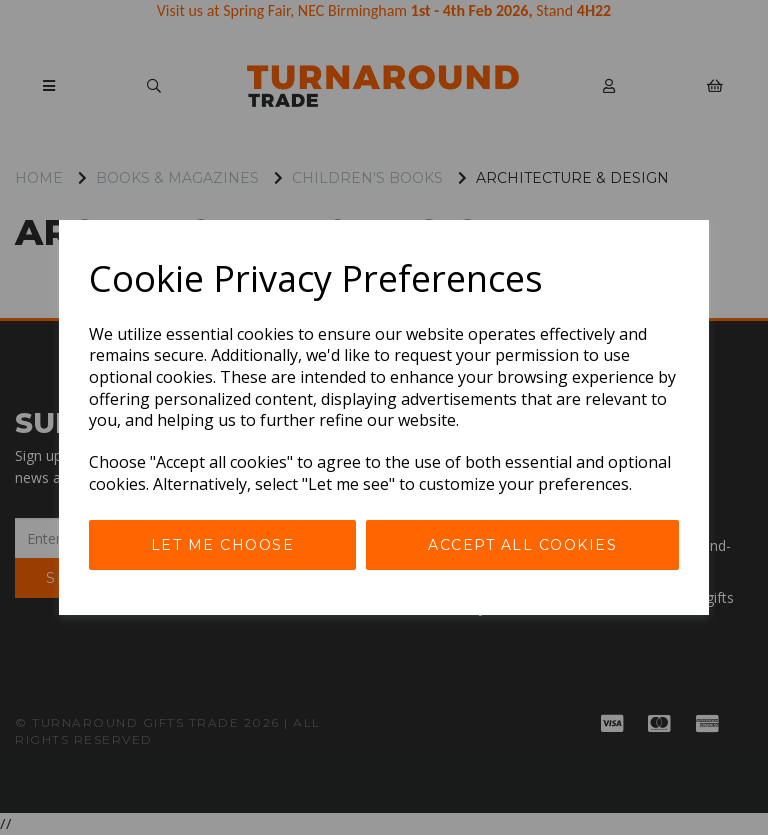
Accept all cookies (522, 545)
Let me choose (223, 545)
